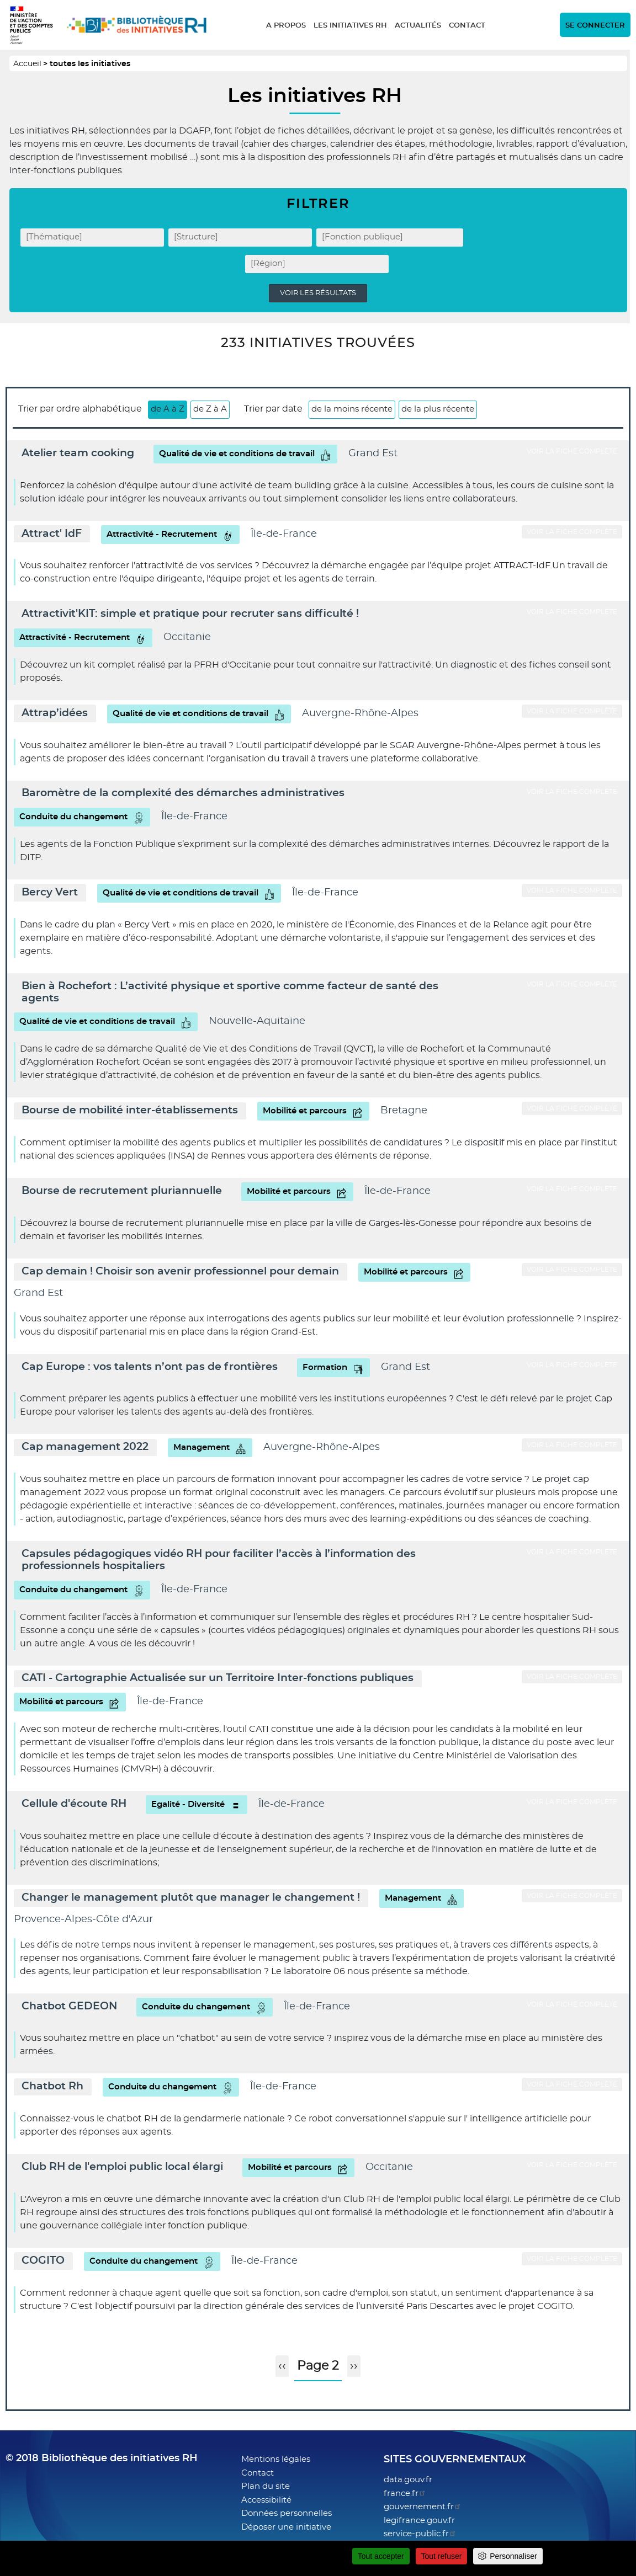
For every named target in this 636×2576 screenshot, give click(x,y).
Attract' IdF (52, 534)
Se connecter (595, 25)
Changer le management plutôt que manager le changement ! (191, 1897)
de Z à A (210, 409)
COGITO (43, 2260)
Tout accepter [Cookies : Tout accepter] (381, 2556)
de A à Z (167, 409)
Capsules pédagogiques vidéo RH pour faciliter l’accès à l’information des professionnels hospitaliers (219, 1560)
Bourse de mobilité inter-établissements (130, 1110)
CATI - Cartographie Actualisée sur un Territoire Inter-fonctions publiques (218, 1678)
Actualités (418, 25)
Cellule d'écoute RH (74, 1804)
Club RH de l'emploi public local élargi (122, 2167)
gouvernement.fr (423, 2507)
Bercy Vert (50, 892)
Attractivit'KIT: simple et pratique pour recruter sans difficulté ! (190, 614)
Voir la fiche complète (572, 451)
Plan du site (265, 2486)
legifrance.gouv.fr (419, 2520)
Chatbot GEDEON (69, 2006)
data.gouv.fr (408, 2480)
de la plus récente (437, 409)
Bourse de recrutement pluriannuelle (122, 1191)
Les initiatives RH (350, 25)
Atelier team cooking (78, 453)
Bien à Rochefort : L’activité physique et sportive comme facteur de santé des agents (230, 992)
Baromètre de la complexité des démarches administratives (183, 793)
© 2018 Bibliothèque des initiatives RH (102, 2458)
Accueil (27, 64)
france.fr (405, 2493)
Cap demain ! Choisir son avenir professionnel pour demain (180, 1271)
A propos (286, 25)
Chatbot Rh (52, 2086)
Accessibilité (266, 2500)
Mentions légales (275, 2459)
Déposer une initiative (286, 2527)
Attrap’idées (55, 713)
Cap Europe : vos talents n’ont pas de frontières (150, 1367)
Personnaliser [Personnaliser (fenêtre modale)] (513, 2556)
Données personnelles (286, 2513)
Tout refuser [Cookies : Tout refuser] (441, 2556)
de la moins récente (352, 409)
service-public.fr (420, 2534)
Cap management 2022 (85, 1447)
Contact (467, 25)
